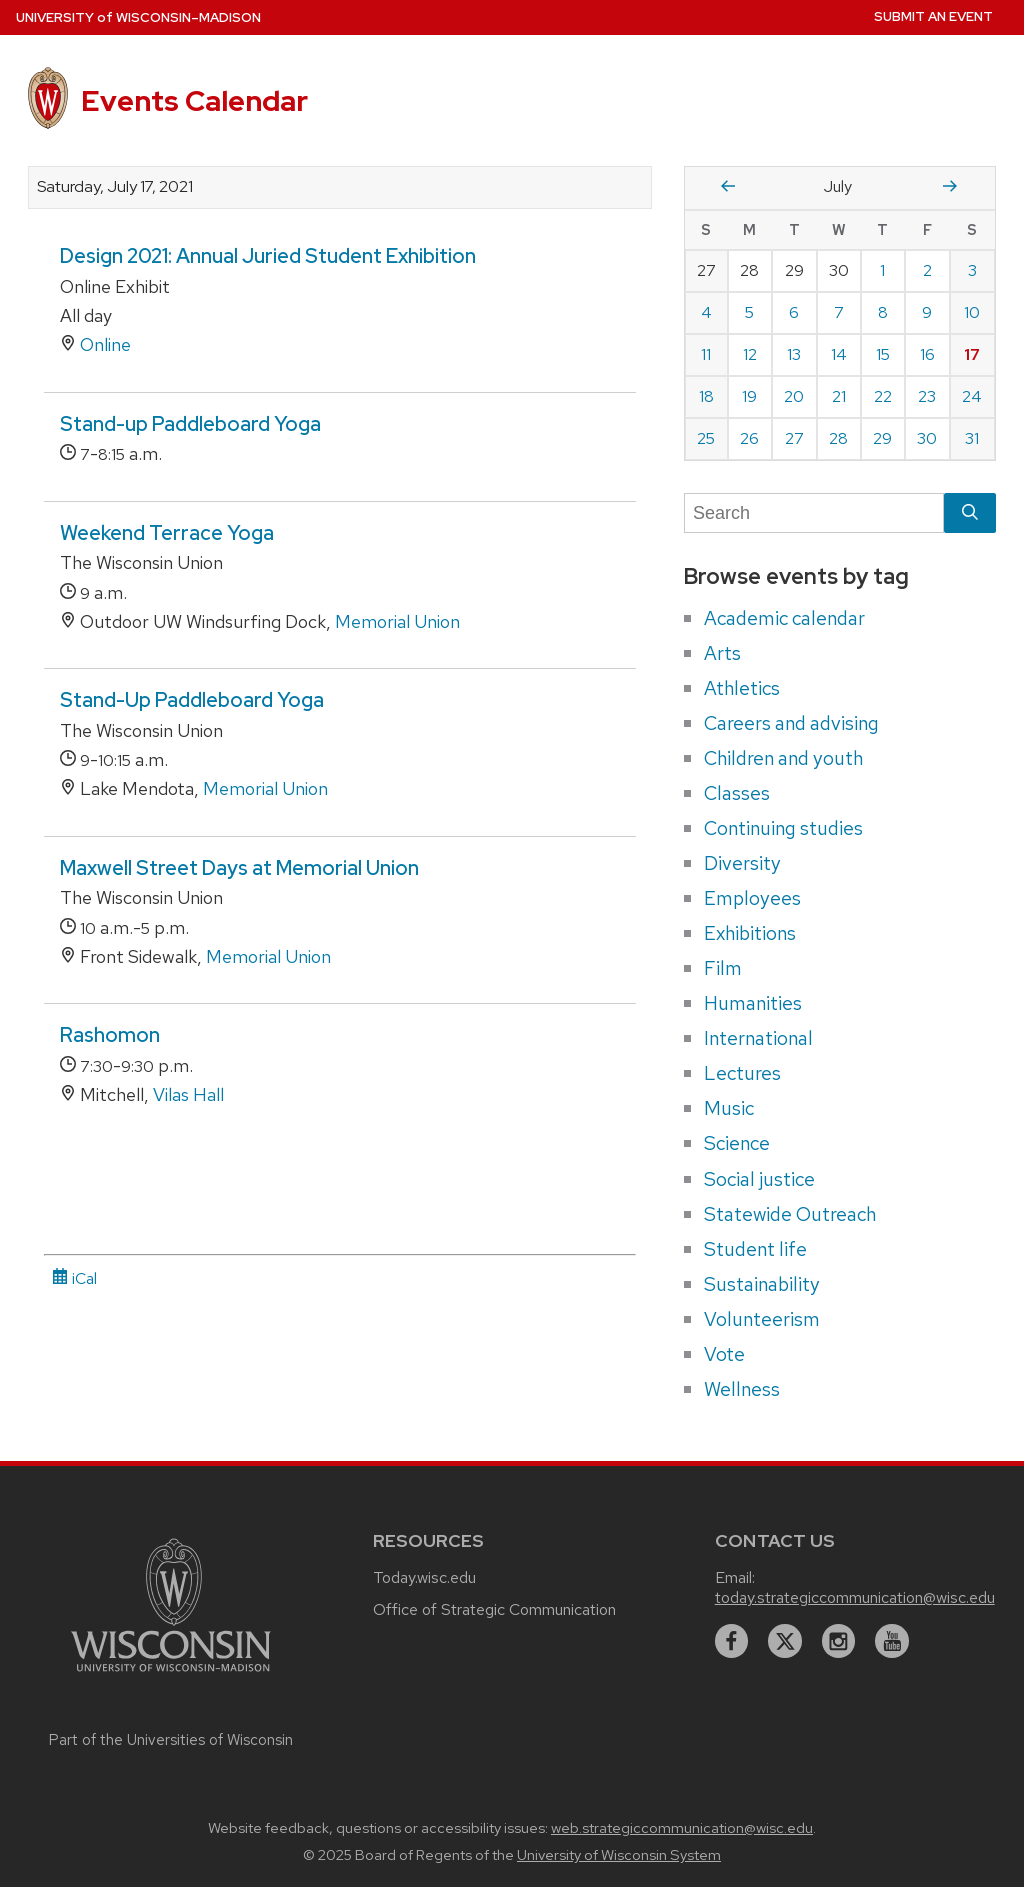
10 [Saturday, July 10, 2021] (972, 312)
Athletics (742, 688)
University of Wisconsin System (619, 1855)
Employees (752, 898)
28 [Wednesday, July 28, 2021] (838, 438)
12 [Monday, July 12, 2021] (750, 354)
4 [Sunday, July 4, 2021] (706, 312)
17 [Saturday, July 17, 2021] (972, 354)
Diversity (742, 863)
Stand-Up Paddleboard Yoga (192, 700)
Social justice (759, 1179)
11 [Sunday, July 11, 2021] (706, 354)
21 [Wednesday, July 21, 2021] (839, 396)
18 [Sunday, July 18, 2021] (706, 396)
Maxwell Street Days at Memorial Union (239, 868)
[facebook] (732, 1641)
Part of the (171, 1740)
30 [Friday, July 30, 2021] (927, 438)
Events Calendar (194, 101)
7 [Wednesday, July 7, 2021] (839, 312)
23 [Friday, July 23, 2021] (927, 396)
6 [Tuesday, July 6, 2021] (794, 312)
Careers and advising (791, 723)
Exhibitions (750, 933)
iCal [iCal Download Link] (74, 1278)
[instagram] (839, 1641)
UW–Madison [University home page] (138, 17)
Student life (755, 1249)
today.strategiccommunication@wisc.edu (855, 1597)
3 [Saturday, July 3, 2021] (972, 270)
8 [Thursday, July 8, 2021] (883, 312)
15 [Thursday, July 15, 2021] (883, 354)
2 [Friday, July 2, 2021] (927, 270)
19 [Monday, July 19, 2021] (749, 396)
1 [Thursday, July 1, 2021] (882, 270)
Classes (737, 793)
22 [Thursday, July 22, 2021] (883, 396)
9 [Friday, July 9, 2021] (927, 312)
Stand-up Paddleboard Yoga (190, 424)
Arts (722, 653)
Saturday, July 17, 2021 (115, 187)
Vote (724, 1354)
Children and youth (783, 758)
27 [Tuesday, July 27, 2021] (794, 438)
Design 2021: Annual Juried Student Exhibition (268, 256)
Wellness (742, 1389)
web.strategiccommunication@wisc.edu (682, 1828)
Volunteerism (762, 1319)
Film (723, 968)
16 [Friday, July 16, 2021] (927, 354)
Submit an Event (933, 16)
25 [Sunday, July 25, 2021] (706, 438)
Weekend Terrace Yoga (167, 533)
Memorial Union (397, 621)
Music (729, 1108)
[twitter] (785, 1641)
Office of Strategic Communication (494, 1609)
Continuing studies (783, 828)
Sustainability (762, 1284)
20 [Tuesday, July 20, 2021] (794, 396)
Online (105, 344)
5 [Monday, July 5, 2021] (749, 312)
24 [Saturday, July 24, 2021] (972, 396)
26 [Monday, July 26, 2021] (749, 438)
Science (737, 1143)
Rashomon (110, 1035)
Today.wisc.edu (424, 1577)
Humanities (753, 1003)
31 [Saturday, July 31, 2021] (972, 438)
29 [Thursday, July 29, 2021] (882, 438)
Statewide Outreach (790, 1214)
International (758, 1038)
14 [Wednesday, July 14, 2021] (839, 354)
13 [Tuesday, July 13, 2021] (794, 354)
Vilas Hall (188, 1094)
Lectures (742, 1073)
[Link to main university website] (171, 1674)
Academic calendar (784, 618)
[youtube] (892, 1641)
